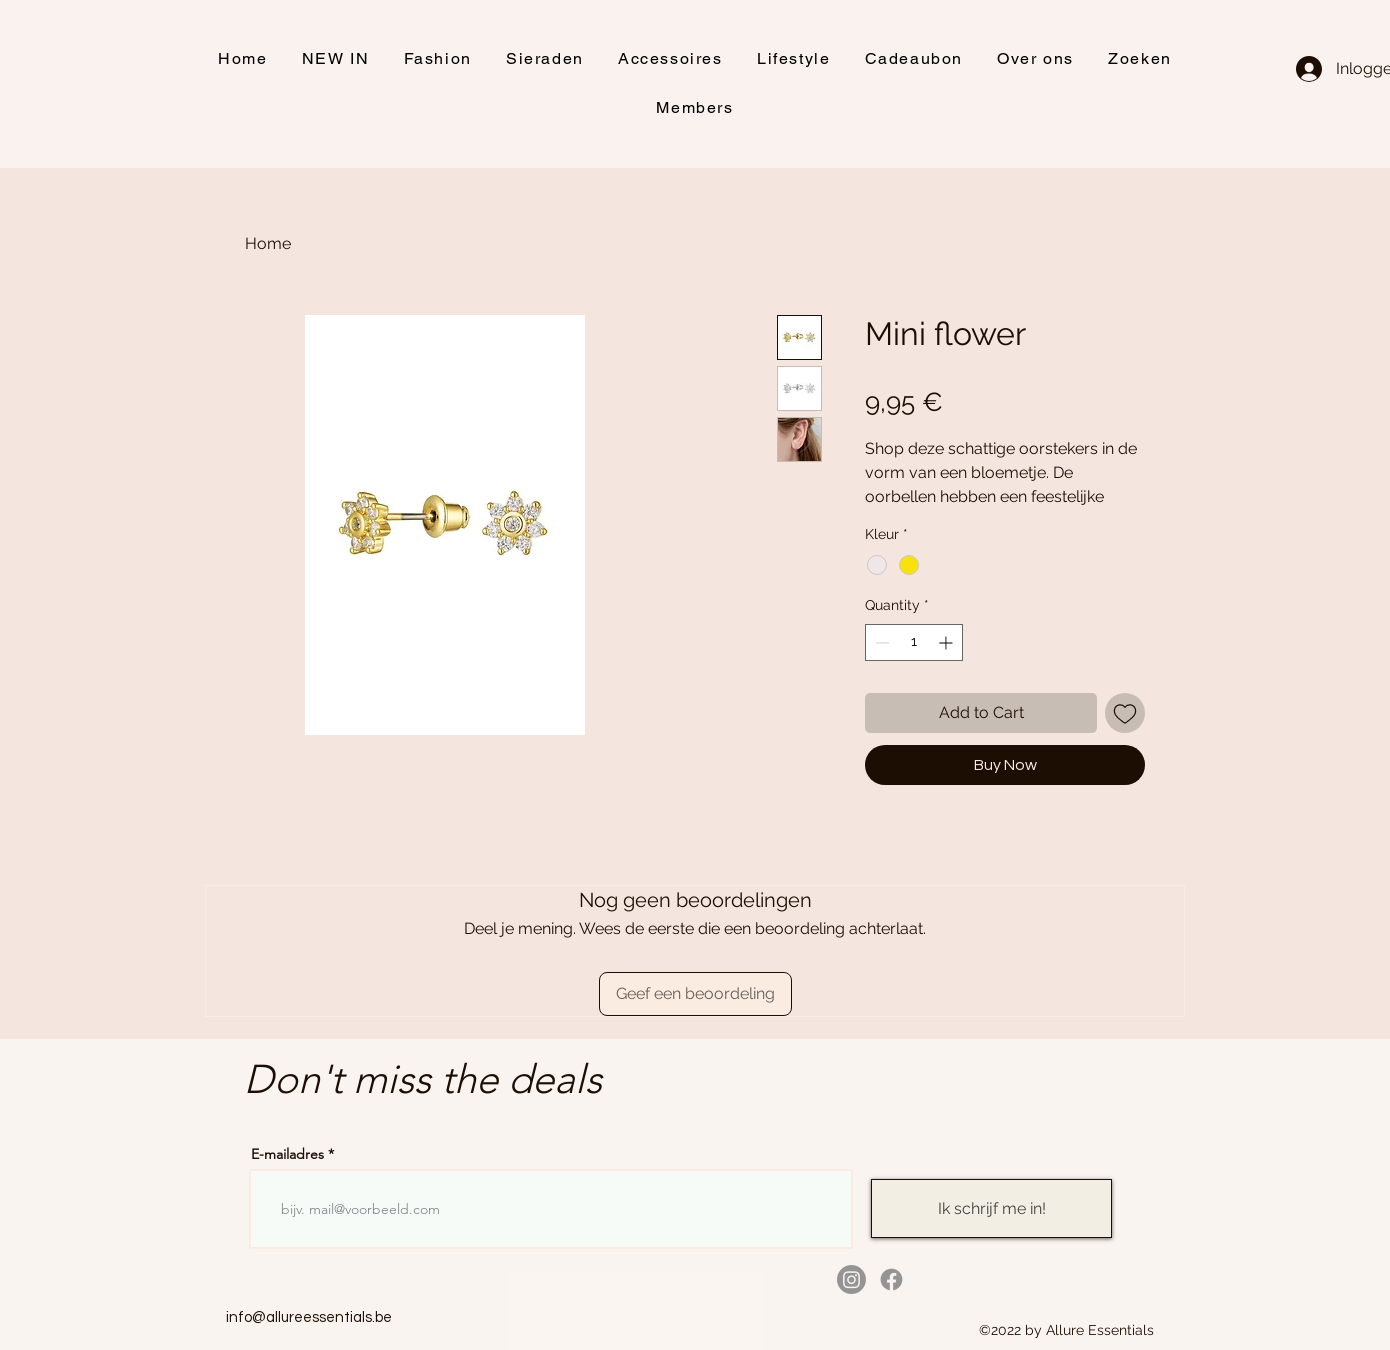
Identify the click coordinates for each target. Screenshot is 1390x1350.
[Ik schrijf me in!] (991, 1208)
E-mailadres (287, 1154)
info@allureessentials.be (309, 1317)
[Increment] (947, 642)
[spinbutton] (914, 642)
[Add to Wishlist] (1125, 713)
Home (268, 243)
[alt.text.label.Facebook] (891, 1279)
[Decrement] (880, 642)
